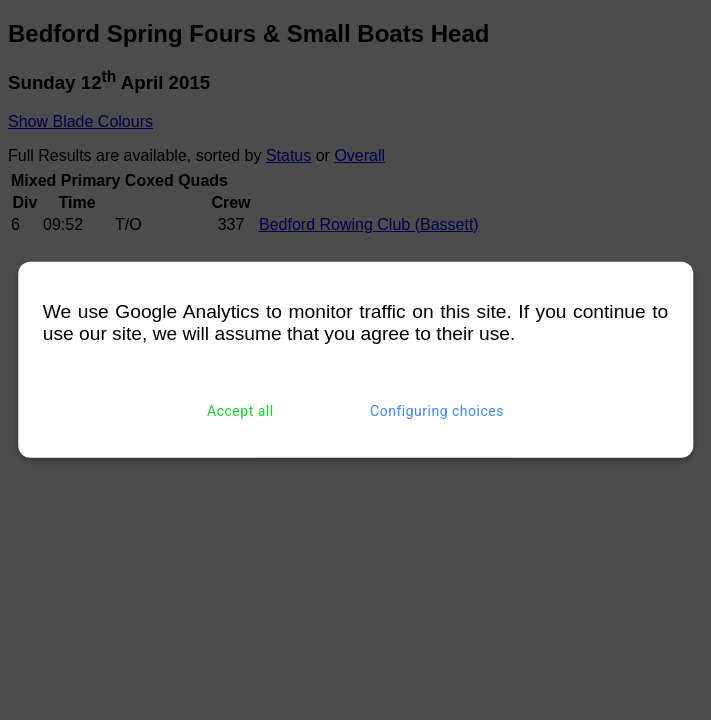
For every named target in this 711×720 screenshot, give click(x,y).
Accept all (240, 411)
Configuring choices (437, 411)
